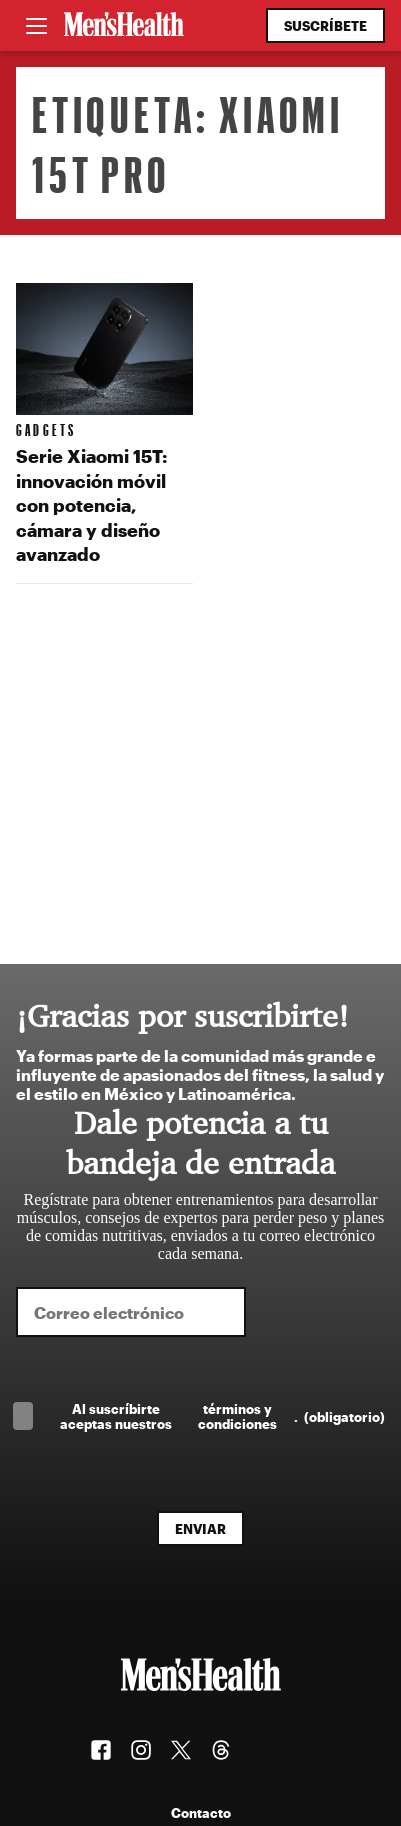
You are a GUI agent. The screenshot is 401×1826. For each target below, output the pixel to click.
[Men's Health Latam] (124, 26)
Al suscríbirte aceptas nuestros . (222, 1416)
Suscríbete (325, 25)
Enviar (200, 1528)
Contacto (201, 1812)
